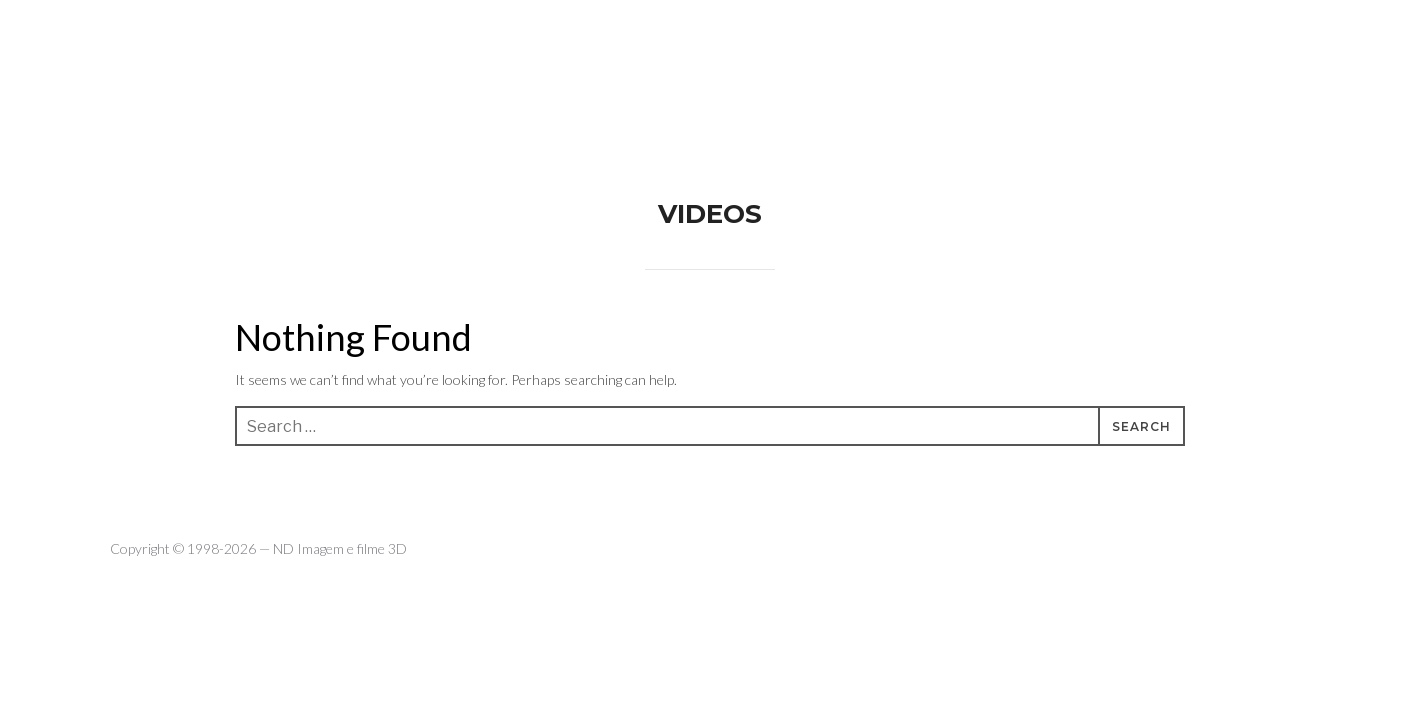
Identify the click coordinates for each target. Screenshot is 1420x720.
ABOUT (973, 40)
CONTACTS (1150, 40)
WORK (1054, 40)
